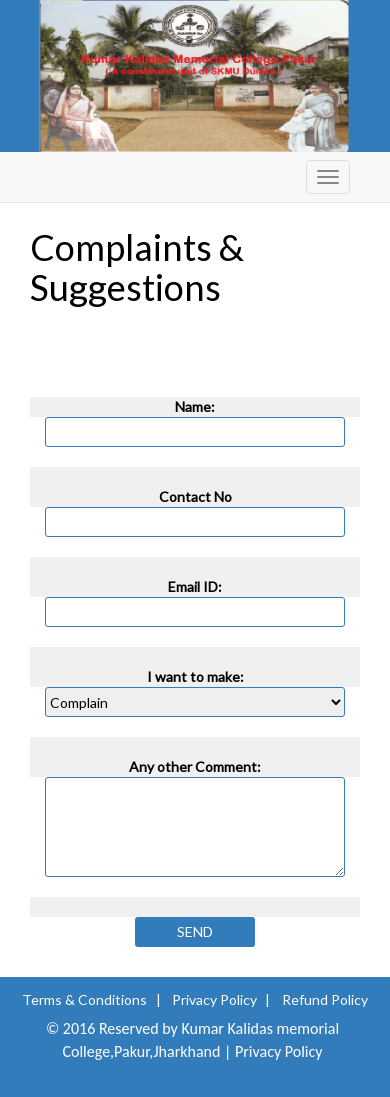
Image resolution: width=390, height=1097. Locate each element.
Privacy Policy (214, 999)
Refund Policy (325, 999)
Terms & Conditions (84, 999)
